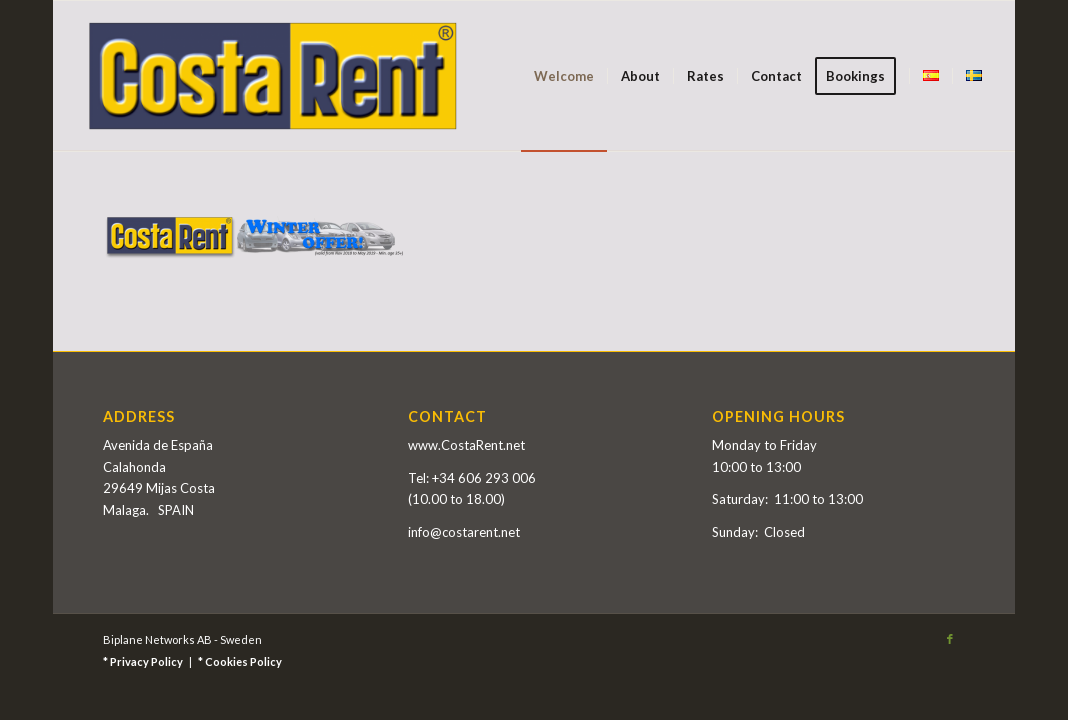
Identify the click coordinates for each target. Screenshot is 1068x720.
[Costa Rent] (273, 76)
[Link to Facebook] (950, 639)
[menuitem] (564, 76)
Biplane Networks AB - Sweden (182, 639)
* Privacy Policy (143, 661)
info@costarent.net (464, 532)
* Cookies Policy (240, 661)
